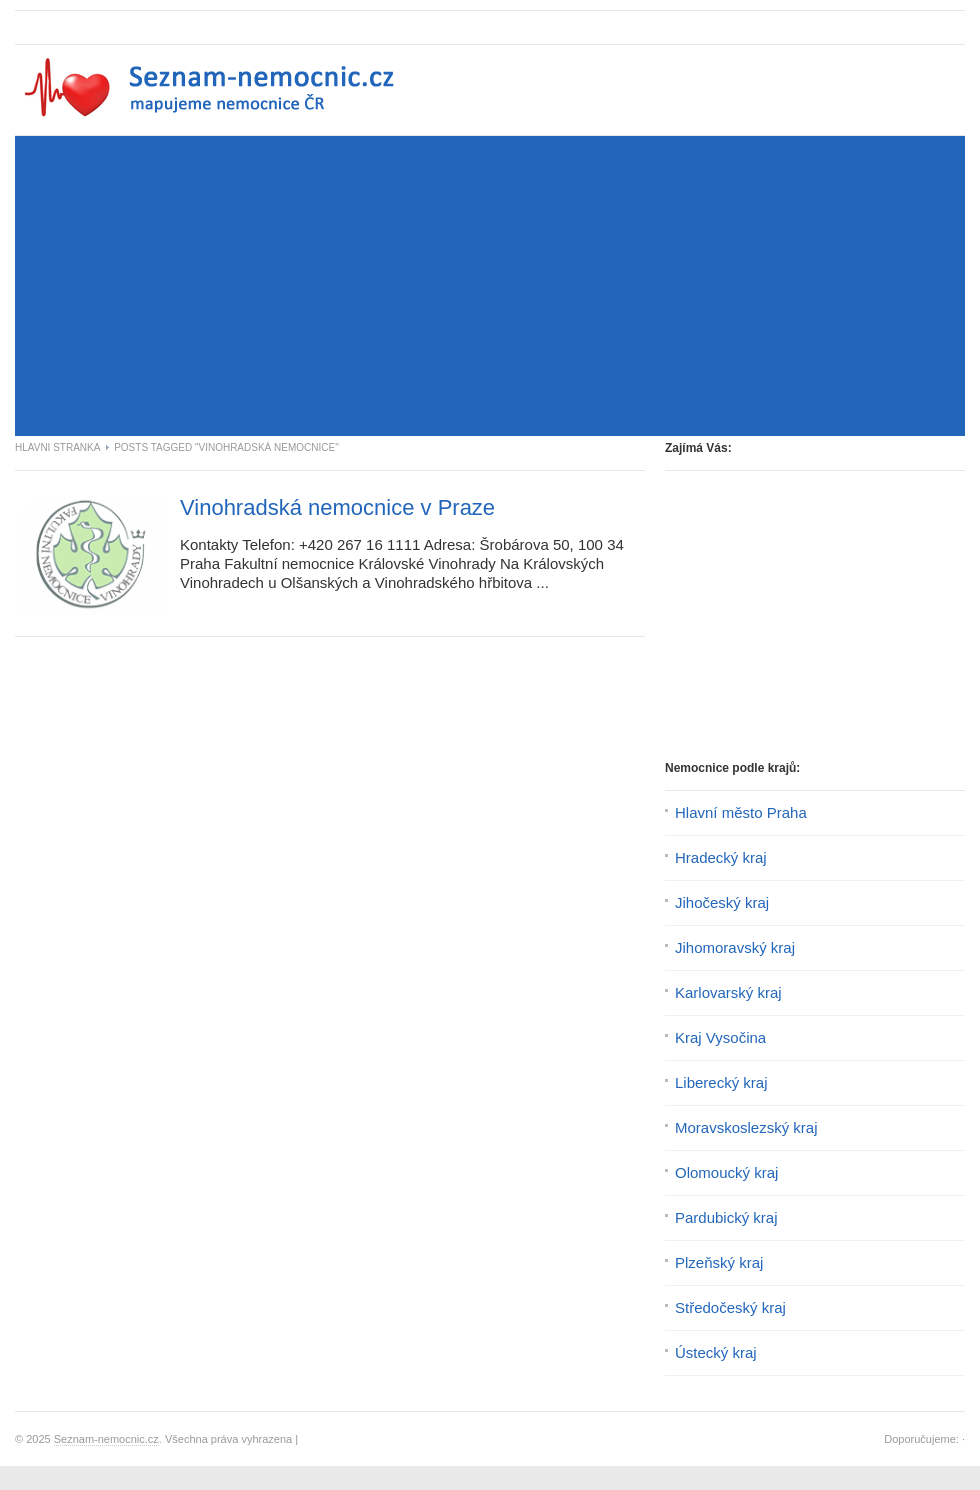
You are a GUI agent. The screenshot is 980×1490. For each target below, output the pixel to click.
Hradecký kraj (721, 857)
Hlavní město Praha (741, 812)
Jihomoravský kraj (735, 947)
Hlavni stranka (57, 447)
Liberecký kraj (721, 1082)
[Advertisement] (249, 291)
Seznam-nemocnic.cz (106, 1439)
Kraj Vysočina (720, 1037)
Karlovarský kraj (728, 992)
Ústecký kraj (716, 1352)
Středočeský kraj (730, 1307)
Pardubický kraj (726, 1217)
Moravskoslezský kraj (746, 1127)
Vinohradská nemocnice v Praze (337, 507)
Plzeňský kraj (719, 1262)
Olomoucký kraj (726, 1172)
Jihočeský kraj (722, 902)
